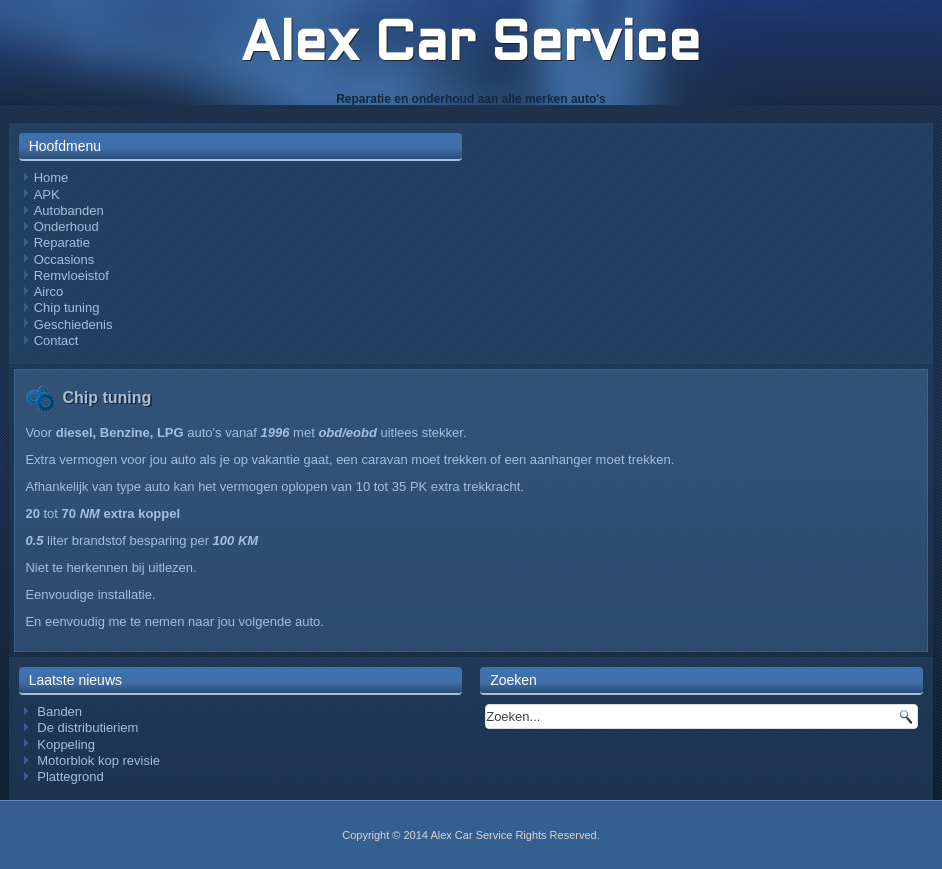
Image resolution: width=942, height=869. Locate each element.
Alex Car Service (471, 46)
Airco (49, 291)
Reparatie (62, 242)
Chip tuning (67, 307)
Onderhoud (66, 226)
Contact (56, 340)
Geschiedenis (73, 324)
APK (47, 194)
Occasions (64, 259)
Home (51, 177)
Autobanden (69, 210)
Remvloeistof (71, 275)
